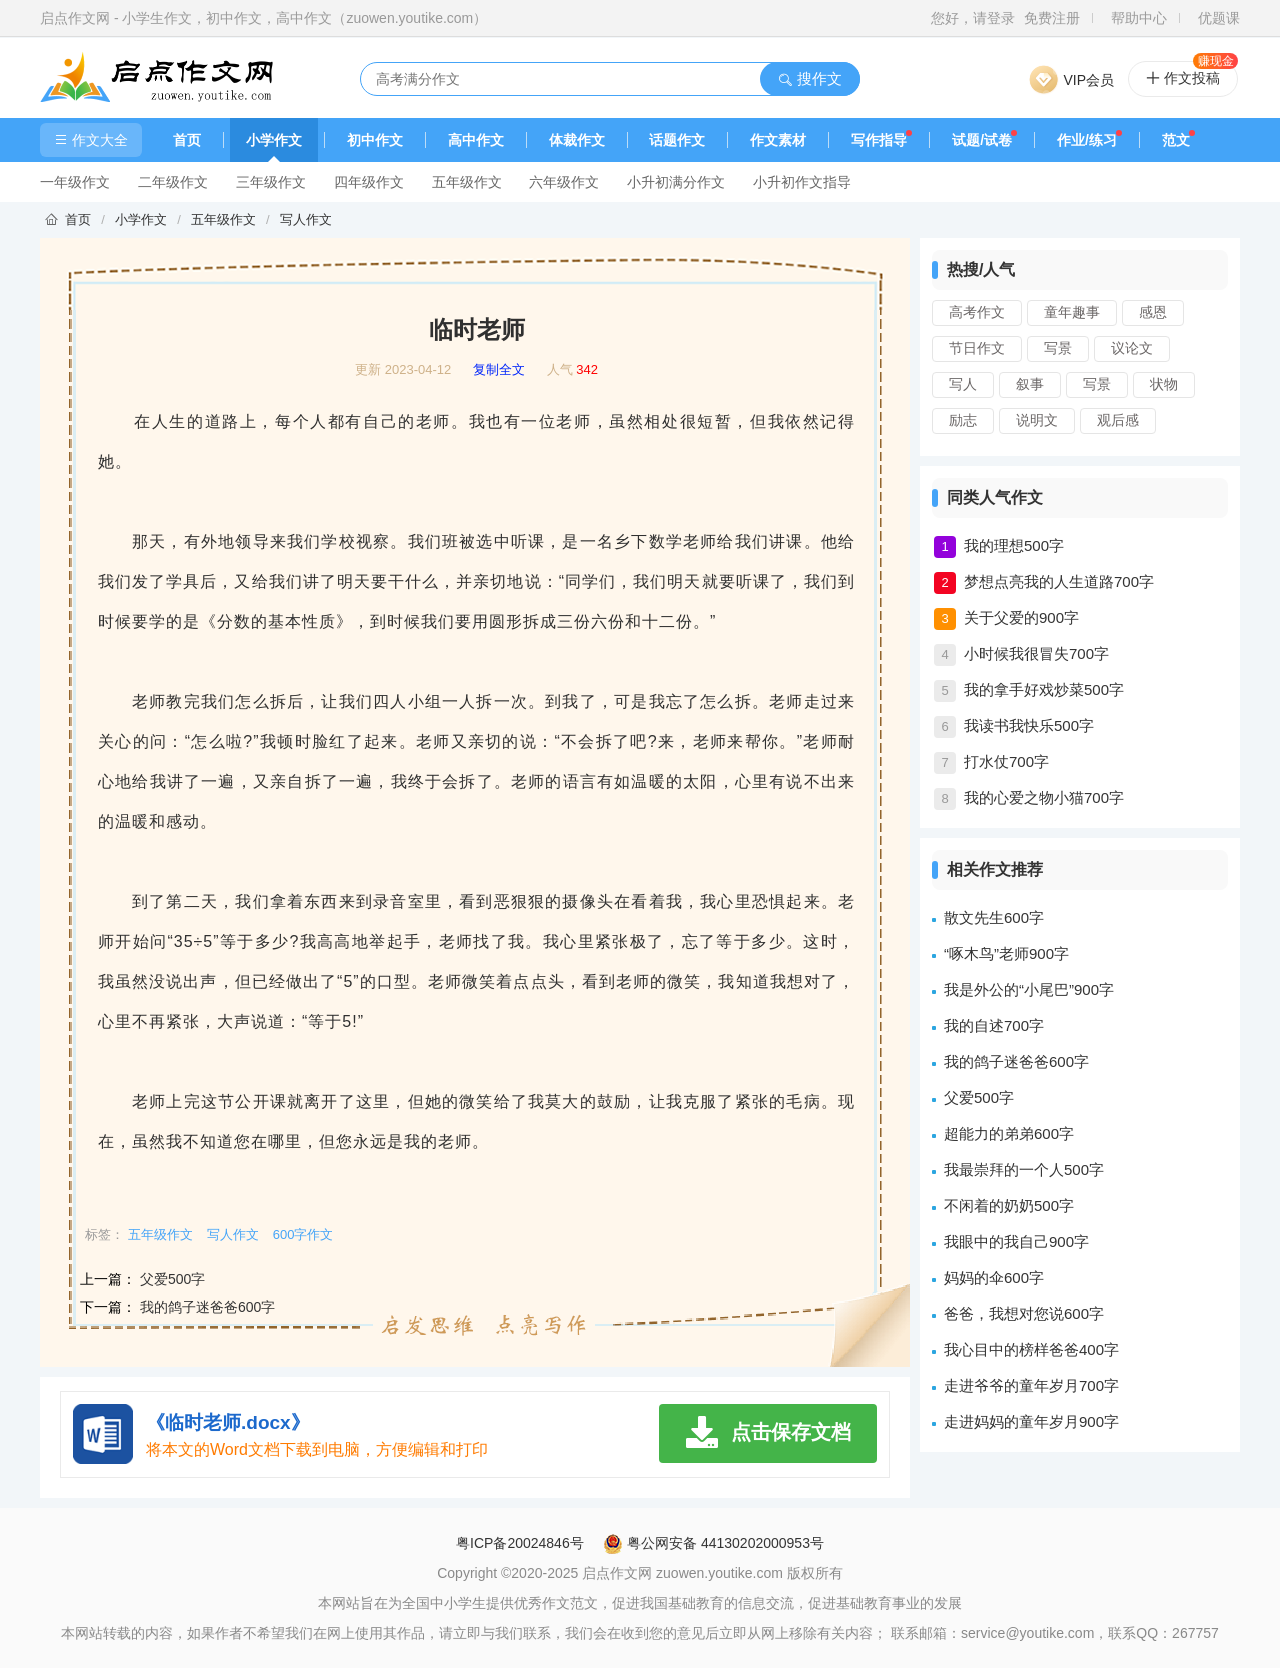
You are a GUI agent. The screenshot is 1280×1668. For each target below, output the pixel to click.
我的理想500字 (1014, 545)
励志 (963, 420)
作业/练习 (1087, 140)
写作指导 (879, 140)
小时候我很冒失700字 (1036, 653)
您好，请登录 (973, 18)
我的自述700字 (994, 1025)
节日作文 (977, 348)
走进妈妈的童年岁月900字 (1031, 1421)
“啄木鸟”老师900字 (1006, 953)
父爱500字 (172, 1279)
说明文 (1037, 420)
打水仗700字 (1006, 761)
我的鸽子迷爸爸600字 (207, 1307)
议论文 (1132, 348)
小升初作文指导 (802, 182)
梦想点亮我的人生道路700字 (1059, 581)
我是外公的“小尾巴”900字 (1029, 989)
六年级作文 (564, 182)
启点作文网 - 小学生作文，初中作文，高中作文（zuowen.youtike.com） (263, 18)
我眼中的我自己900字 (1016, 1241)
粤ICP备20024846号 (520, 1543)
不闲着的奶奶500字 (1009, 1205)
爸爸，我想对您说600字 (1024, 1313)
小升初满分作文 (676, 182)
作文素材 (778, 140)
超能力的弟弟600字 (1009, 1133)
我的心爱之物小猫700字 (1044, 797)
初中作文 (375, 140)
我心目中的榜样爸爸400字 (1031, 1349)
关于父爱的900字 (1021, 617)
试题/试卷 (982, 140)
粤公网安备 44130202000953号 (713, 1543)
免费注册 (1052, 18)
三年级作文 (271, 182)
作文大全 (91, 140)
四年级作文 (369, 182)
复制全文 (499, 370)
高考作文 (977, 312)
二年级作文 (173, 182)
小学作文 (274, 140)
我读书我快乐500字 (1029, 725)
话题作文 (677, 140)
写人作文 (306, 219)
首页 (187, 140)
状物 (1164, 384)
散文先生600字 (994, 917)
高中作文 (476, 140)
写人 (963, 384)
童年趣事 (1072, 312)
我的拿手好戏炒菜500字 (1044, 689)
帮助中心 (1139, 18)
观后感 (1118, 420)
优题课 (1219, 18)
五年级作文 (467, 182)
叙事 (1030, 384)
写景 (1058, 348)
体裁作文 (577, 140)
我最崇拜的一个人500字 (1024, 1169)
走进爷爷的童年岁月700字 (1031, 1385)
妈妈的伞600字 (994, 1277)
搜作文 (809, 78)
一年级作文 (75, 182)
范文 (1176, 140)
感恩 (1153, 312)
